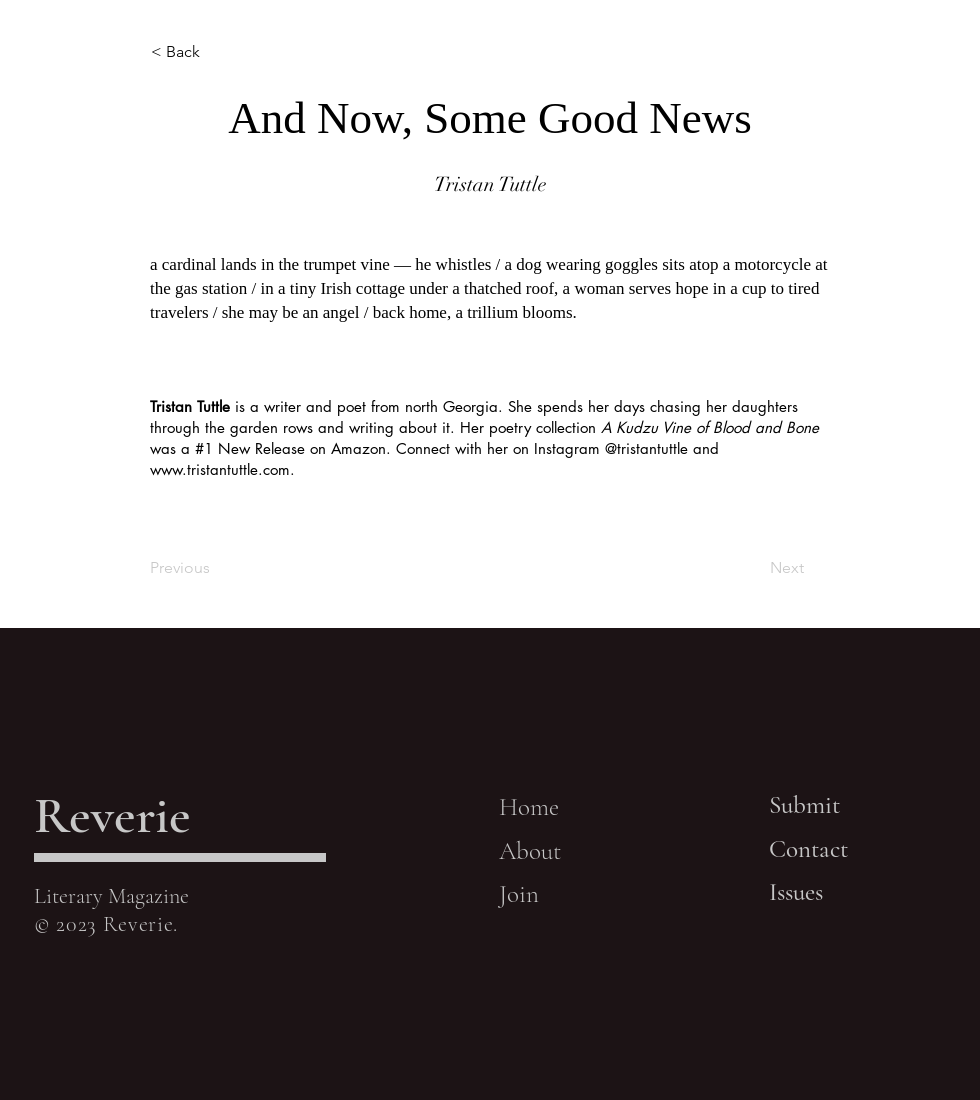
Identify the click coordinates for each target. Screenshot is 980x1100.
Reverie (112, 815)
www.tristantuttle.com (220, 469)
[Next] (754, 568)
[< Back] (217, 52)
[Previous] (216, 568)
